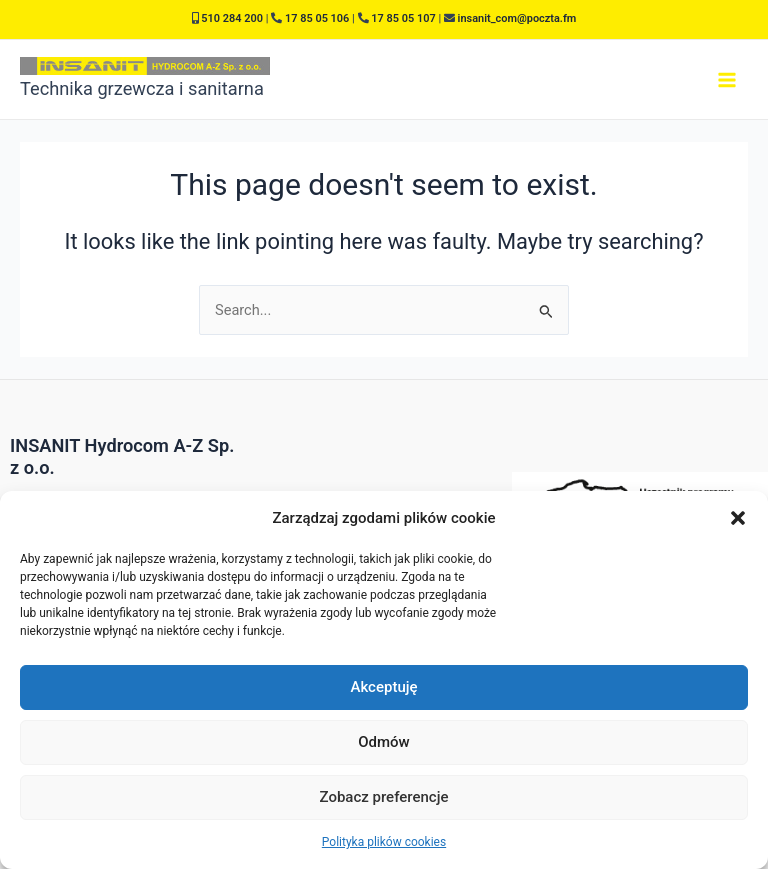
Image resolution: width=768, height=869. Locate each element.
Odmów (384, 742)
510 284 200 (232, 18)
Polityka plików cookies (384, 842)
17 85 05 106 (317, 18)
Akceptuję (383, 687)
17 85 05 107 (403, 18)
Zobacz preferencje (384, 797)
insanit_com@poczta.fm (517, 18)
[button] (738, 518)
